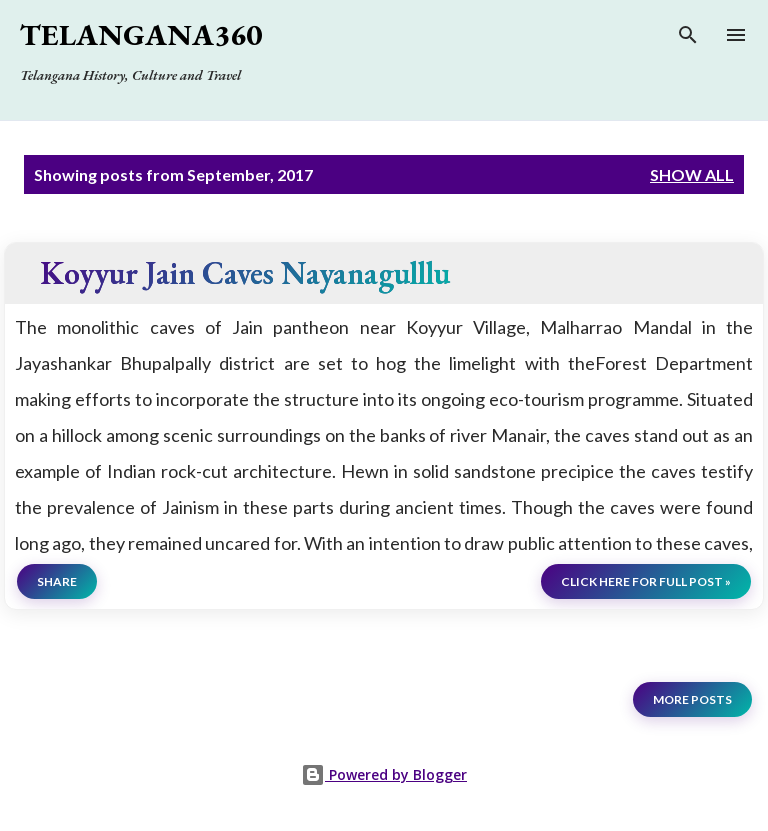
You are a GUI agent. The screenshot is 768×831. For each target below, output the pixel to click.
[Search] (688, 39)
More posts (692, 699)
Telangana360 (141, 34)
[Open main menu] (736, 35)
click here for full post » (646, 581)
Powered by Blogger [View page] (384, 774)
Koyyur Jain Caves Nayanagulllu (245, 272)
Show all (692, 174)
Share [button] (57, 581)
